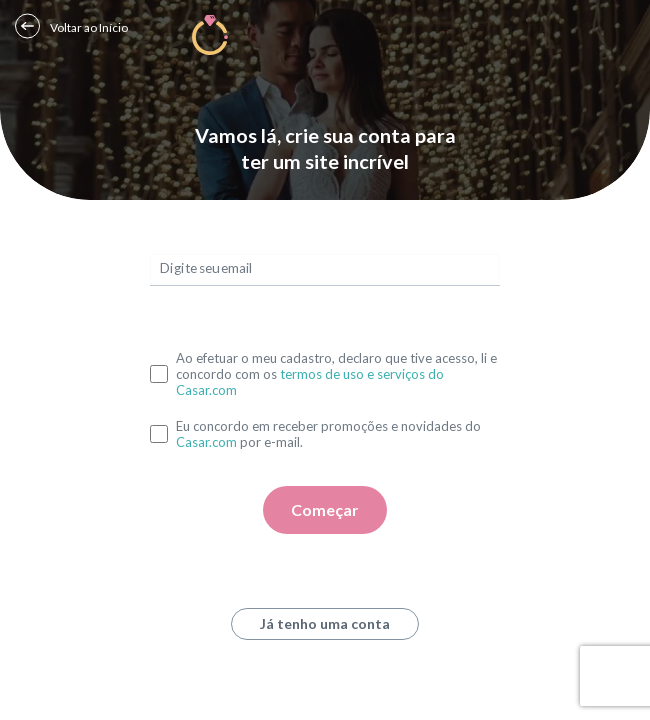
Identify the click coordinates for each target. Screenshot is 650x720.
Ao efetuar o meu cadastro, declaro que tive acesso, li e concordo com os (336, 374)
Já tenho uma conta (325, 623)
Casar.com (206, 442)
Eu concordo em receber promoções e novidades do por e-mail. (328, 434)
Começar (325, 509)
